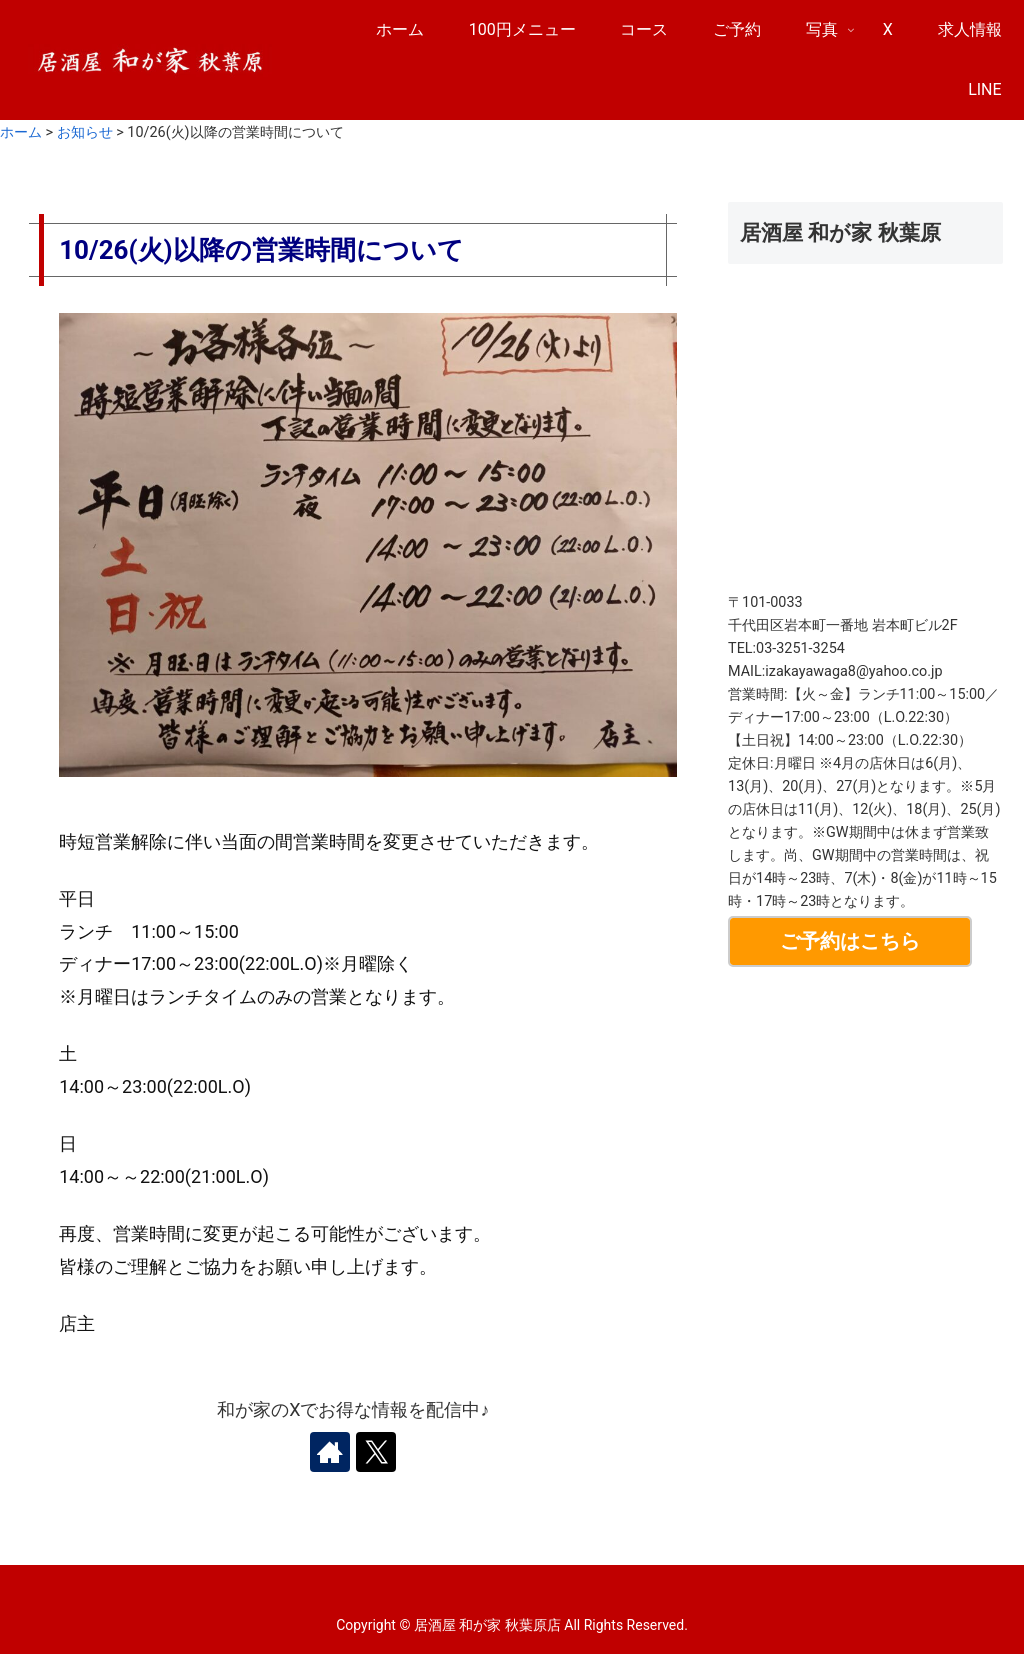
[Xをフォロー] (376, 1452)
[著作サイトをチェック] (330, 1452)
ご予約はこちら (850, 941)
